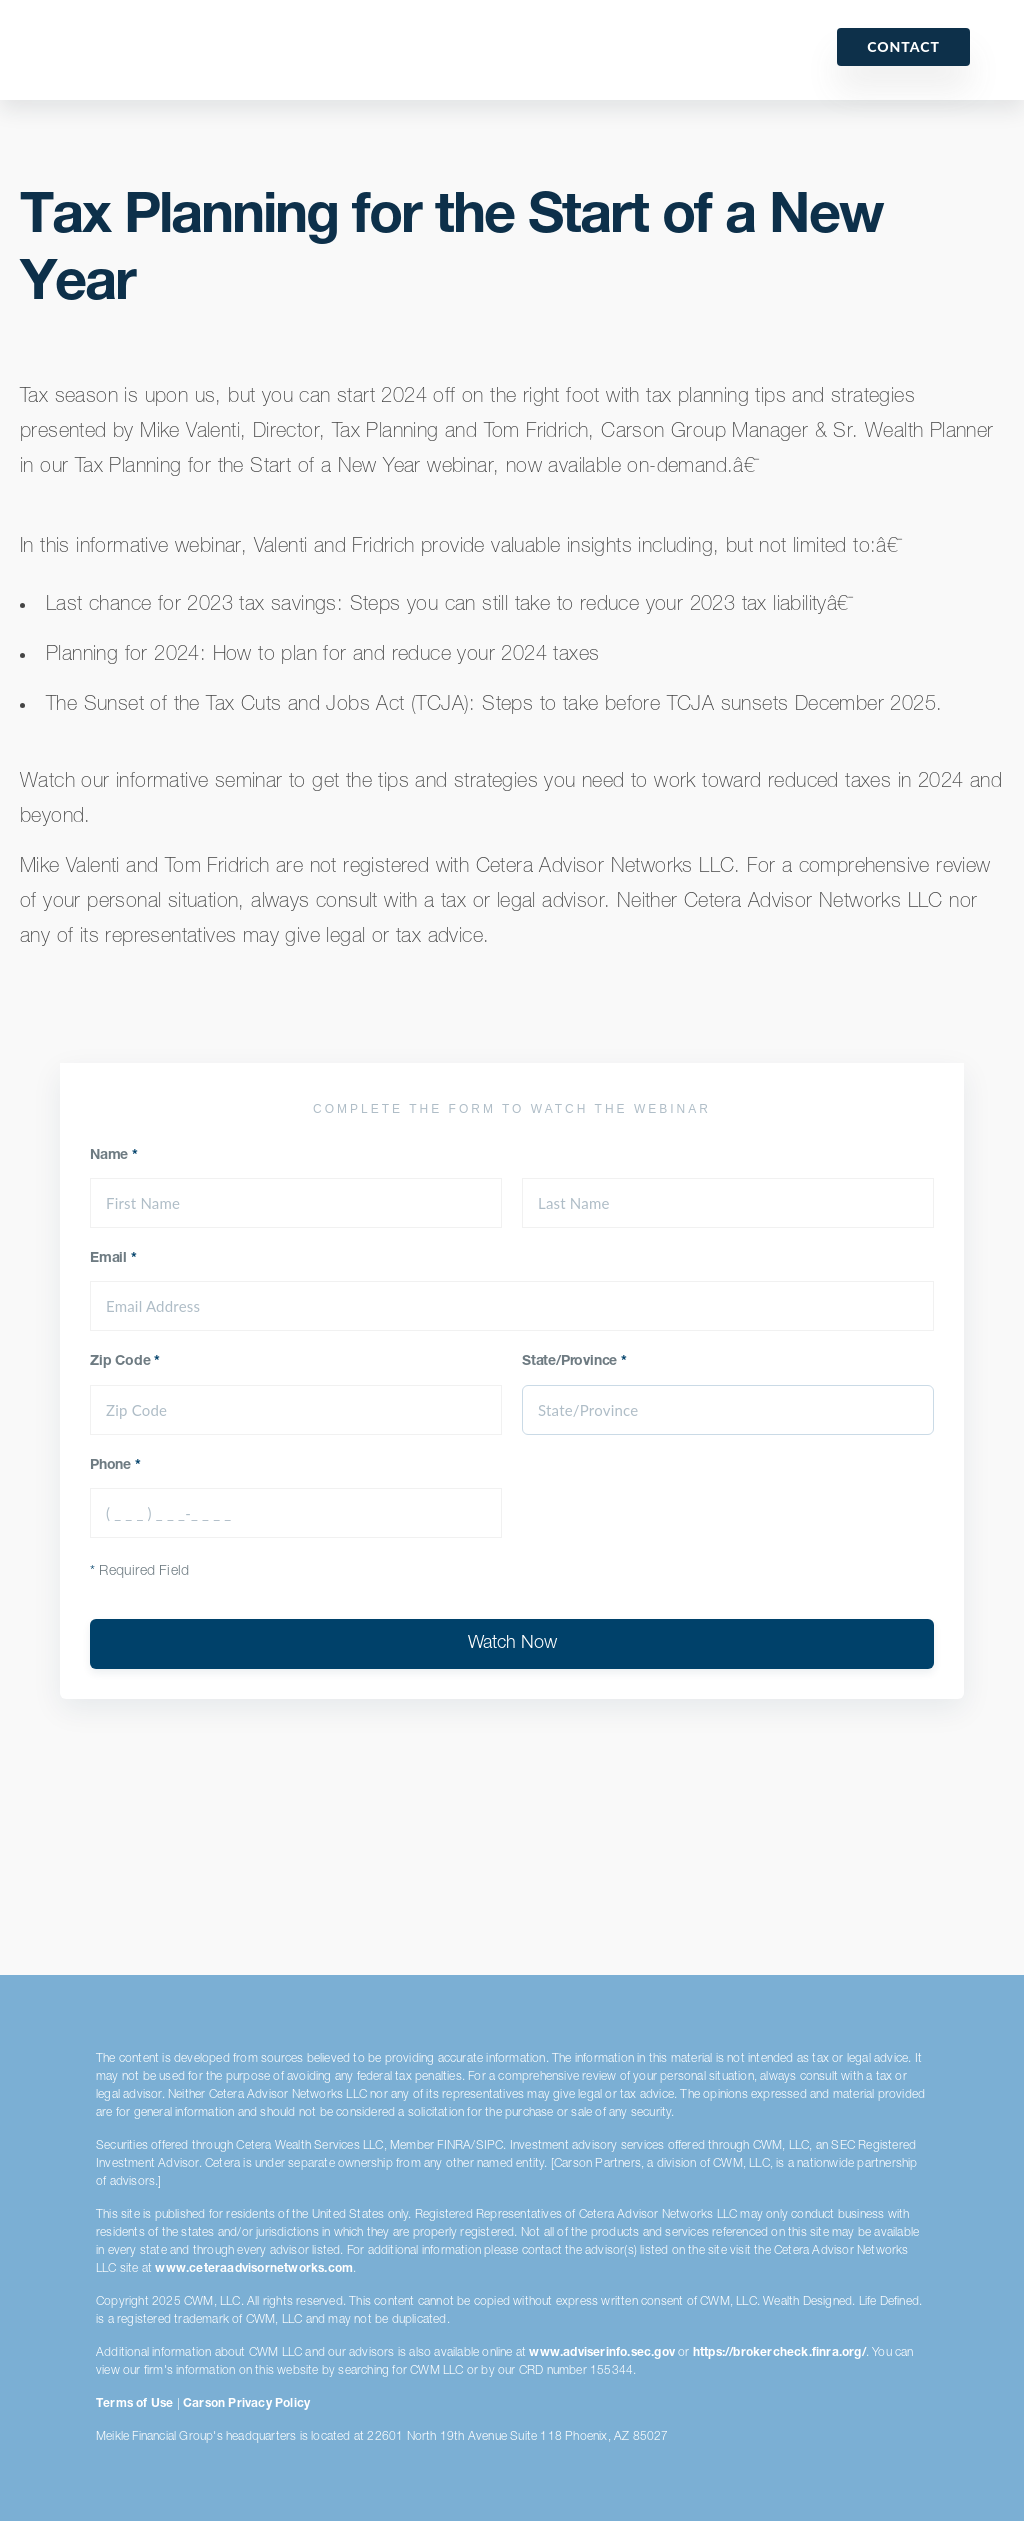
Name (114, 1156)
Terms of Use (134, 2404)
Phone (115, 1466)
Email (113, 1259)
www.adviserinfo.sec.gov (602, 2353)
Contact (903, 46)
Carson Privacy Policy (246, 2404)
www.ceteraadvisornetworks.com (254, 2269)
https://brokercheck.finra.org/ (779, 2353)
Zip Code (125, 1362)
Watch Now (512, 1644)
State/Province (574, 1362)
